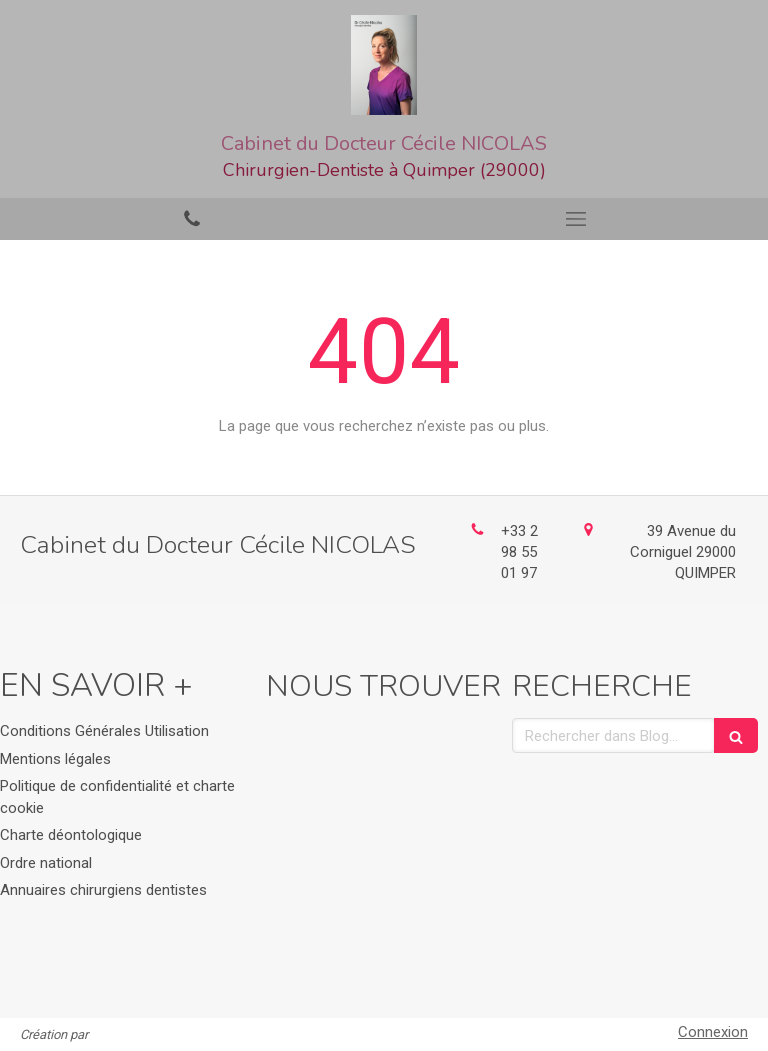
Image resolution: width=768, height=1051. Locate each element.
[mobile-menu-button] (576, 219)
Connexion (713, 1032)
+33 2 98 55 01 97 (519, 552)
